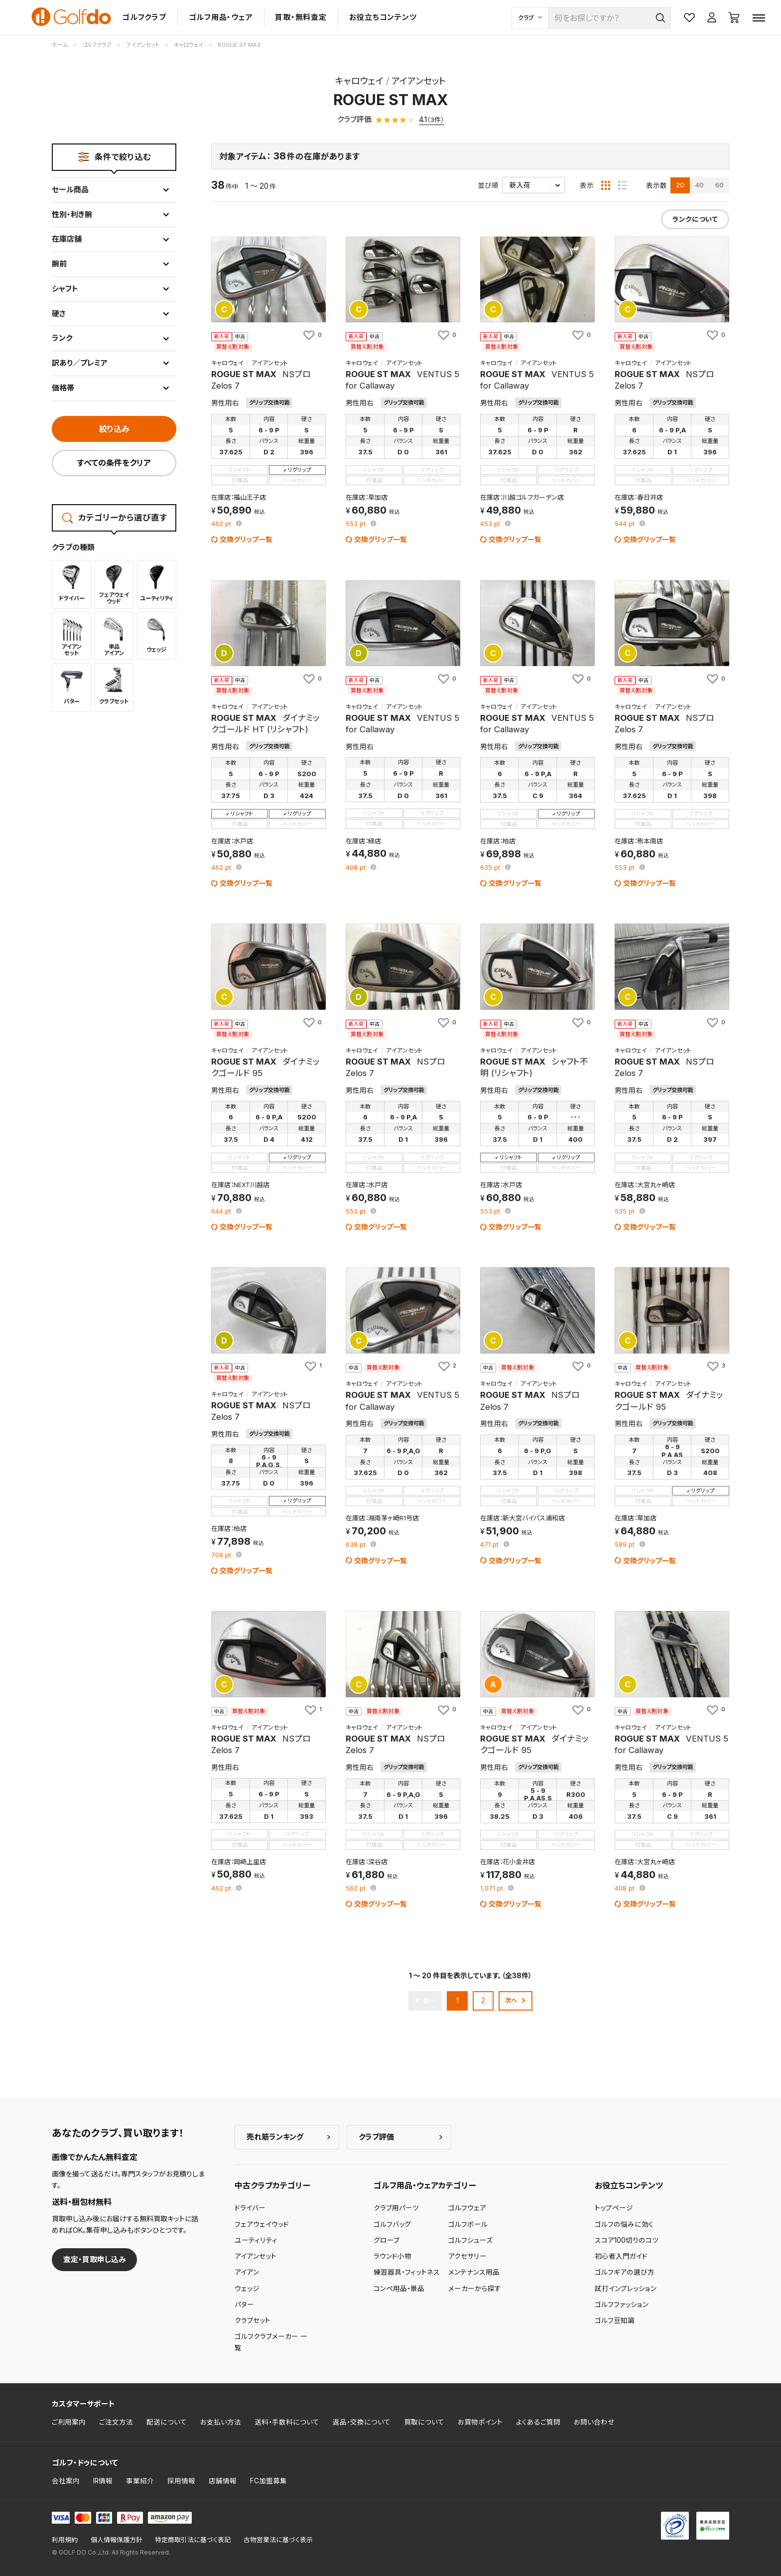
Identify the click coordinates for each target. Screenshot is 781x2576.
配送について (166, 2422)
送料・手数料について (287, 2422)
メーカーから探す (474, 2289)
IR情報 (103, 2481)
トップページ (614, 2208)
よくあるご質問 (538, 2422)
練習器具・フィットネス (407, 2272)
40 (699, 185)
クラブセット (252, 2320)
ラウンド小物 (392, 2256)
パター (244, 2304)
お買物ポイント (480, 2422)
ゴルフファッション (622, 2304)
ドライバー (250, 2208)
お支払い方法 (220, 2422)
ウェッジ (247, 2289)
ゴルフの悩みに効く (624, 2224)
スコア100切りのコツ (626, 2240)
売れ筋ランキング (275, 2137)
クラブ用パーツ (396, 2208)
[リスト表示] (622, 185)
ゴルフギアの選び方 (624, 2272)
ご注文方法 (116, 2422)
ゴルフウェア (467, 2208)
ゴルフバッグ (392, 2224)
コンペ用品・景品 (399, 2289)
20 (680, 185)
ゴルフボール (468, 2224)
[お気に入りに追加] (312, 334)
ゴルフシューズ (470, 2240)
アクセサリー (467, 2256)
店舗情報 (223, 2481)
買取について (424, 2422)
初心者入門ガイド (621, 2256)
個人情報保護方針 (116, 2540)
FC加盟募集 (268, 2481)
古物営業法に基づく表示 (278, 2540)
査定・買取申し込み (94, 2259)
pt (222, 524)
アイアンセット (255, 2256)
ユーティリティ (256, 2240)
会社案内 (66, 2481)
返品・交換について (361, 2422)
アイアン (247, 2272)
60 (719, 185)
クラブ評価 (376, 2137)
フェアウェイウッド (262, 2224)
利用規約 (65, 2540)
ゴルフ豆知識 (615, 2320)
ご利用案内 (69, 2422)
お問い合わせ (594, 2422)
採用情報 (181, 2481)
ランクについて (695, 219)
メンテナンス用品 (474, 2272)
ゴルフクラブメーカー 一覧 (271, 2341)
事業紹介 (140, 2481)
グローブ (386, 2240)
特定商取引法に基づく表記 (193, 2540)
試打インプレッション (625, 2289)
